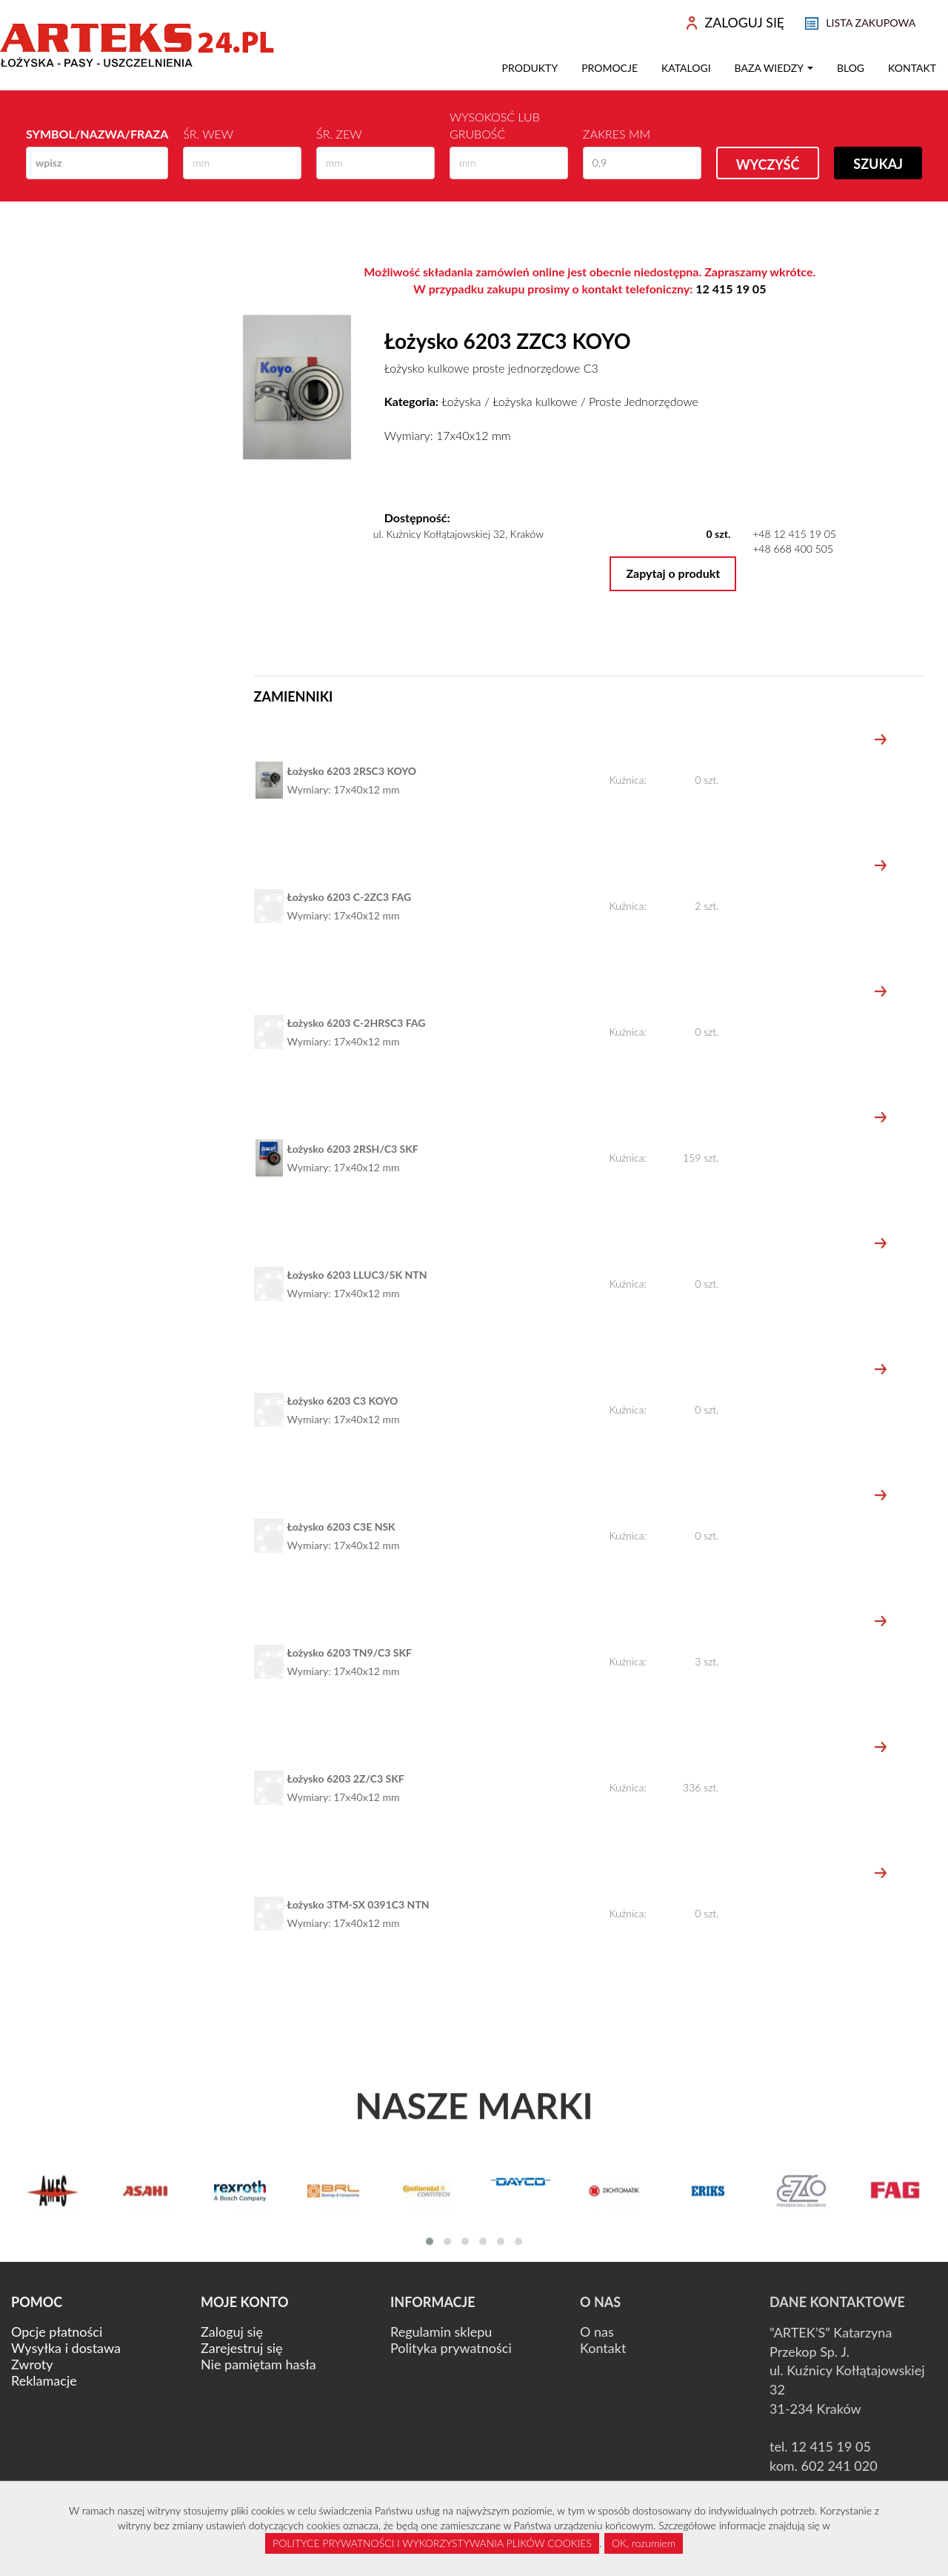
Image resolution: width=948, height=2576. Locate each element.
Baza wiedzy (774, 67)
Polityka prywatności (451, 2348)
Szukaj (878, 164)
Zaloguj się (232, 2331)
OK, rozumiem (643, 2543)
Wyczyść (768, 164)
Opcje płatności (56, 2331)
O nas (597, 2331)
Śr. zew (338, 134)
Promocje (609, 67)
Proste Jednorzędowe (643, 401)
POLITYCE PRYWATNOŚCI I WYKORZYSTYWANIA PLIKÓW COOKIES (432, 2543)
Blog (850, 67)
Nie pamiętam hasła (258, 2364)
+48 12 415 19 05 (794, 533)
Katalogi (686, 67)
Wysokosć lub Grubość (495, 125)
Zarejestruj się (242, 2348)
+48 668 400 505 (792, 548)
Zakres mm (616, 134)
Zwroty (32, 2364)
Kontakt (912, 67)
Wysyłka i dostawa (66, 2348)
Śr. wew (208, 134)
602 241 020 (839, 2465)
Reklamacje (44, 2380)
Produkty (530, 67)
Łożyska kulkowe (535, 401)
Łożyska (461, 401)
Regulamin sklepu (441, 2331)
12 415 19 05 (730, 289)
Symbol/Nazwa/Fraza (97, 134)
